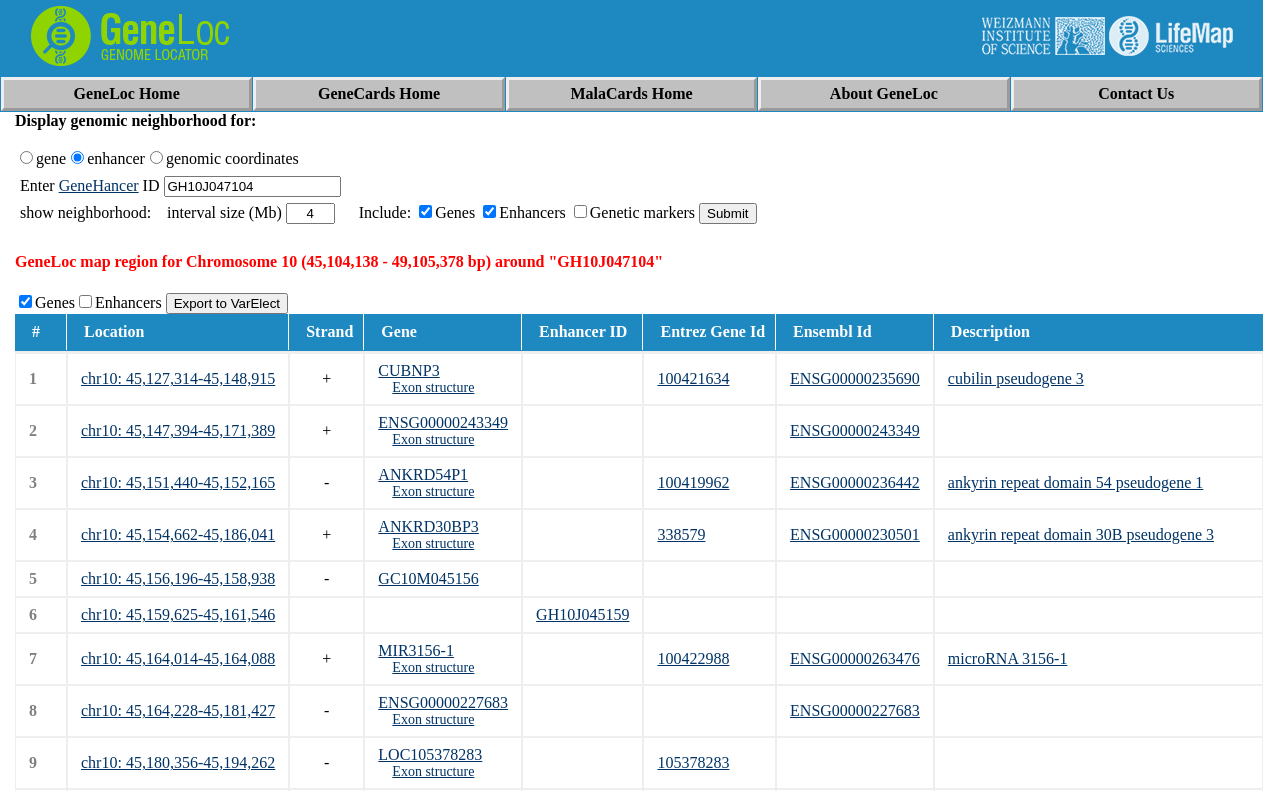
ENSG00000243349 (443, 422)
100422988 (693, 658)
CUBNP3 (408, 370)
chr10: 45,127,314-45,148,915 (178, 378)
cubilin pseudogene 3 (1016, 378)
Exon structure (433, 387)
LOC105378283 (430, 754)
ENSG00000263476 (855, 658)
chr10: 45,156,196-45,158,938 (178, 578)
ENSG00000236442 (855, 482)
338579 (681, 534)
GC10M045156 (428, 578)
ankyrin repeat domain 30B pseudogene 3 (1081, 534)
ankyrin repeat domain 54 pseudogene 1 (1075, 482)
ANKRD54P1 (423, 474)
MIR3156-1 (416, 650)
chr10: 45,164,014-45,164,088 (178, 658)
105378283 (693, 762)
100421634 (693, 378)
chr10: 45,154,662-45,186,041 (178, 534)
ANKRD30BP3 (428, 526)
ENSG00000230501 (855, 534)
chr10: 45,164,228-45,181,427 (178, 710)
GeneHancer (99, 185)
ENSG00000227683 (443, 702)
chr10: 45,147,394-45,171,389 (178, 430)
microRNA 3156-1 (1008, 658)
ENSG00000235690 (855, 378)
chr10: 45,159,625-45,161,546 (178, 614)
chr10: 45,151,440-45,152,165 (178, 482)
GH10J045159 (582, 614)
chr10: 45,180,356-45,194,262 (178, 762)
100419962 (693, 482)
